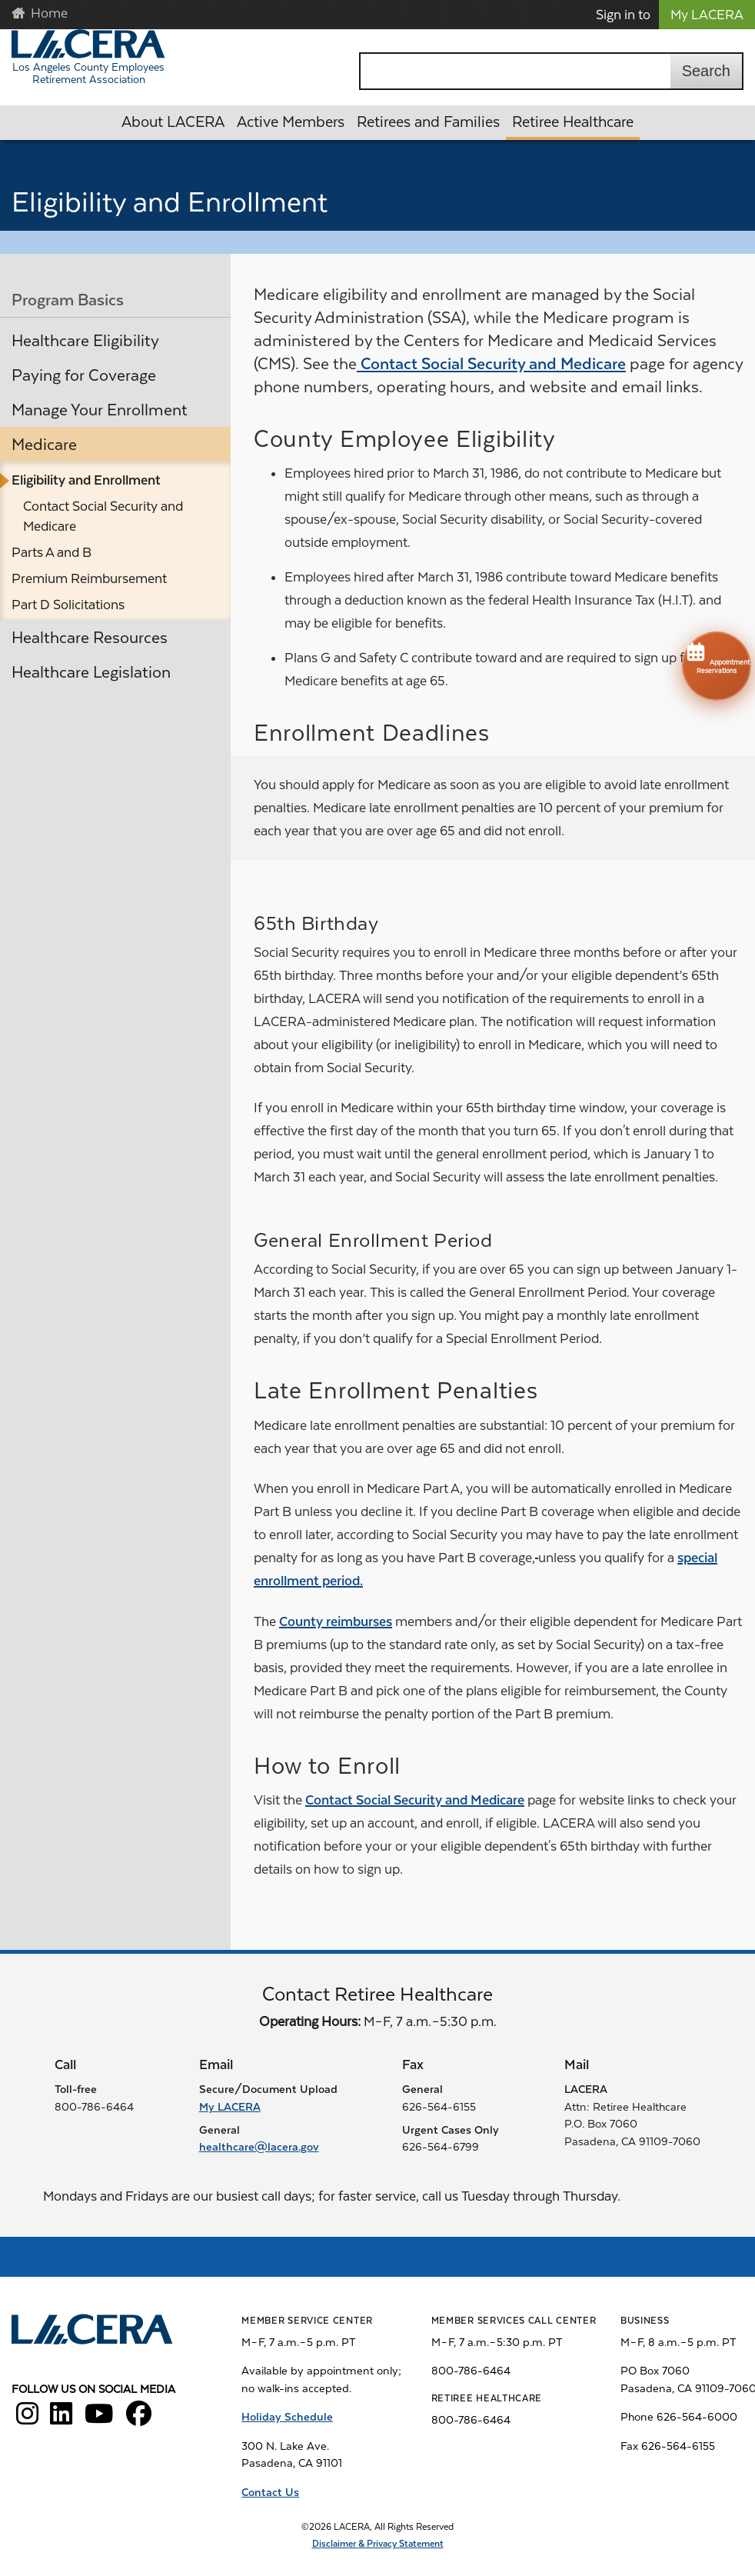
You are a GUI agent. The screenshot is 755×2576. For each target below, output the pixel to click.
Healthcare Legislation (91, 672)
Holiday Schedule (287, 2417)
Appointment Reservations (716, 657)
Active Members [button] (290, 122)
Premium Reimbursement (89, 578)
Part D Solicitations (68, 604)
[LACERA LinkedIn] (61, 2419)
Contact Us (270, 2492)
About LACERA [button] (173, 122)
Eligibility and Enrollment (86, 480)
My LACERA (706, 14)
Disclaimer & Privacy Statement (378, 2543)
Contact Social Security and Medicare (103, 516)
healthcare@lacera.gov (259, 2147)
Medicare (44, 444)
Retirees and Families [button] (428, 122)
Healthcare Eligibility (85, 341)
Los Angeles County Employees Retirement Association (88, 73)
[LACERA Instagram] (27, 2419)
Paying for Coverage (84, 375)
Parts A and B (51, 552)
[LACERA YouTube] (99, 2419)
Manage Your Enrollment (100, 410)
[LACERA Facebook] (138, 2419)
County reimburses (335, 1621)
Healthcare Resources (90, 637)
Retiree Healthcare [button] (573, 122)
